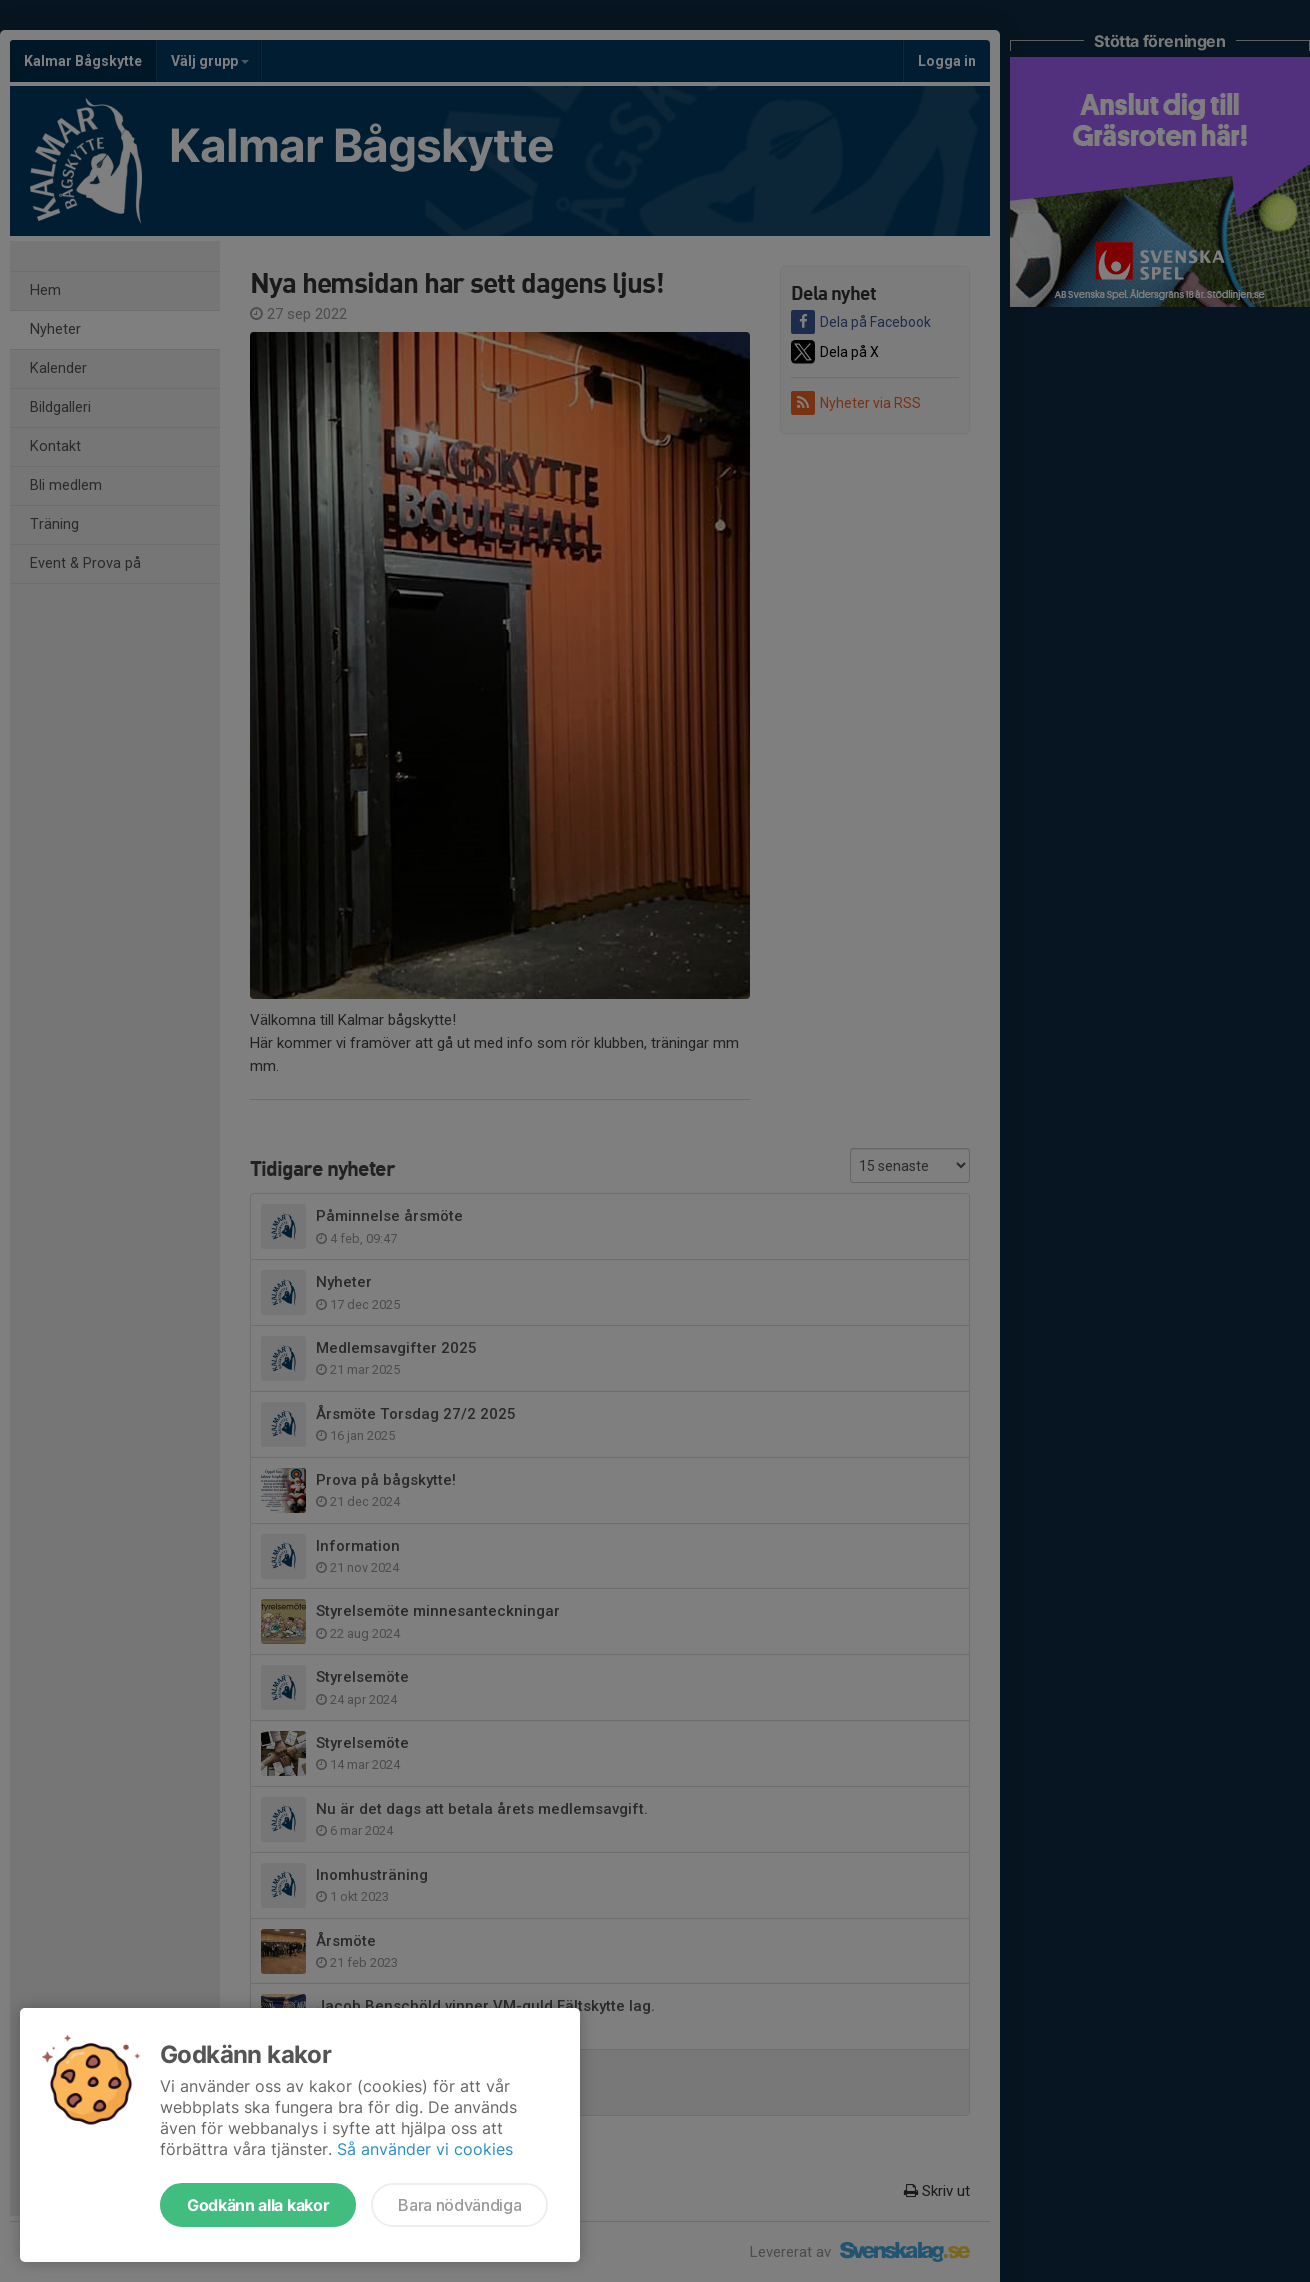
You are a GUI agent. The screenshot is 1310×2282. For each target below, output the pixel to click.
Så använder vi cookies (425, 2149)
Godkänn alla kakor (258, 2205)
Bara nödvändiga (459, 2205)
